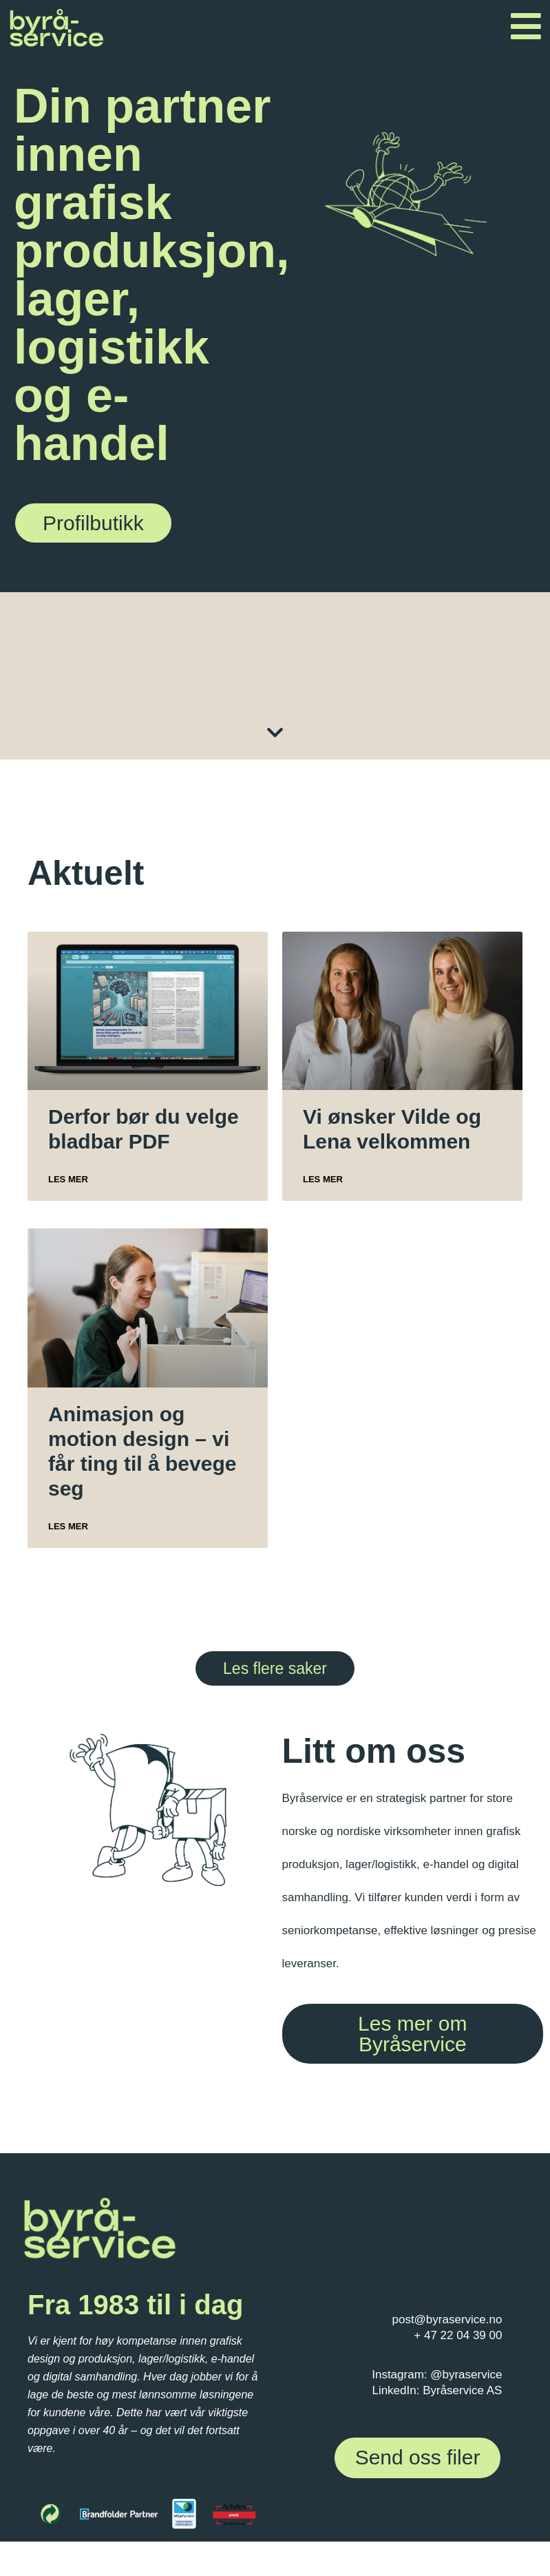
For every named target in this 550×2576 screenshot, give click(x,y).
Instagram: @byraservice (437, 2374)
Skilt (141, 672)
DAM (409, 671)
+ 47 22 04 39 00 (458, 2335)
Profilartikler (110, 672)
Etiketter (311, 672)
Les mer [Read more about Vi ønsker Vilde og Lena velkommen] (323, 1179)
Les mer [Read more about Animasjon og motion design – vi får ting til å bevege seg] (68, 1526)
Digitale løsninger (262, 678)
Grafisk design (361, 678)
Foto (462, 681)
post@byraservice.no (447, 2319)
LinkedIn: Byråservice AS (437, 2390)
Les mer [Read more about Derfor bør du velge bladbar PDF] (68, 1179)
